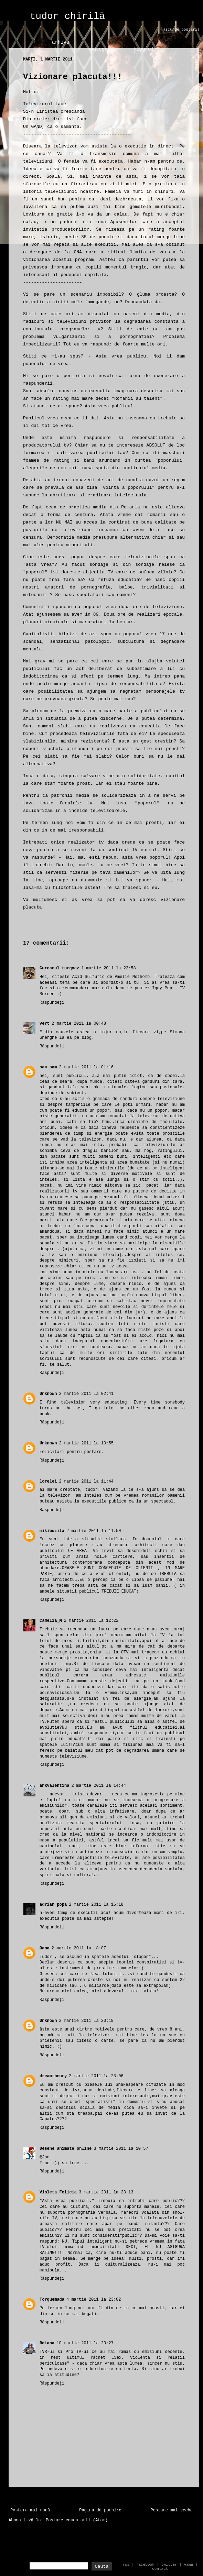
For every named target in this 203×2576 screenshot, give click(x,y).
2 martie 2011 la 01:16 (86, 1067)
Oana (45, 1948)
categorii (103, 49)
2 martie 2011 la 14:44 (98, 1785)
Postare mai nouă (30, 2510)
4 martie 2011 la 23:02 (93, 2299)
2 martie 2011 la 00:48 (79, 1023)
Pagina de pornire (100, 2510)
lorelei (48, 1481)
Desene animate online (66, 2148)
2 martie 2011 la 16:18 (96, 1904)
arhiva (60, 42)
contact (160, 2569)
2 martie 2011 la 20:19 (86, 2020)
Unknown (48, 1393)
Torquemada (52, 2299)
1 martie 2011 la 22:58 (108, 968)
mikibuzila (52, 1531)
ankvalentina (54, 1785)
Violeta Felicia (58, 2192)
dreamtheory (53, 2076)
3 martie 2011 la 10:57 (121, 2148)
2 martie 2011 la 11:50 (93, 1531)
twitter (169, 2565)
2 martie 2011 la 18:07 (79, 1948)
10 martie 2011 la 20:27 (85, 2343)
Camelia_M (51, 1620)
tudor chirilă (67, 16)
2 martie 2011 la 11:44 (86, 1481)
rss (125, 2565)
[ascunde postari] (180, 29)
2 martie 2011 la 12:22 (91, 1620)
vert (45, 1023)
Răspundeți (52, 1002)
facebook (145, 2565)
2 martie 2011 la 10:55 (86, 1443)
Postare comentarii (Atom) (77, 2520)
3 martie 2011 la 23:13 (106, 2192)
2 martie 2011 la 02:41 (86, 1393)
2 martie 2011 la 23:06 (96, 2076)
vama (188, 2565)
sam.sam (48, 1067)
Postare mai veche (172, 2510)
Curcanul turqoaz (59, 968)
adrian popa (53, 1904)
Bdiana (47, 2343)
